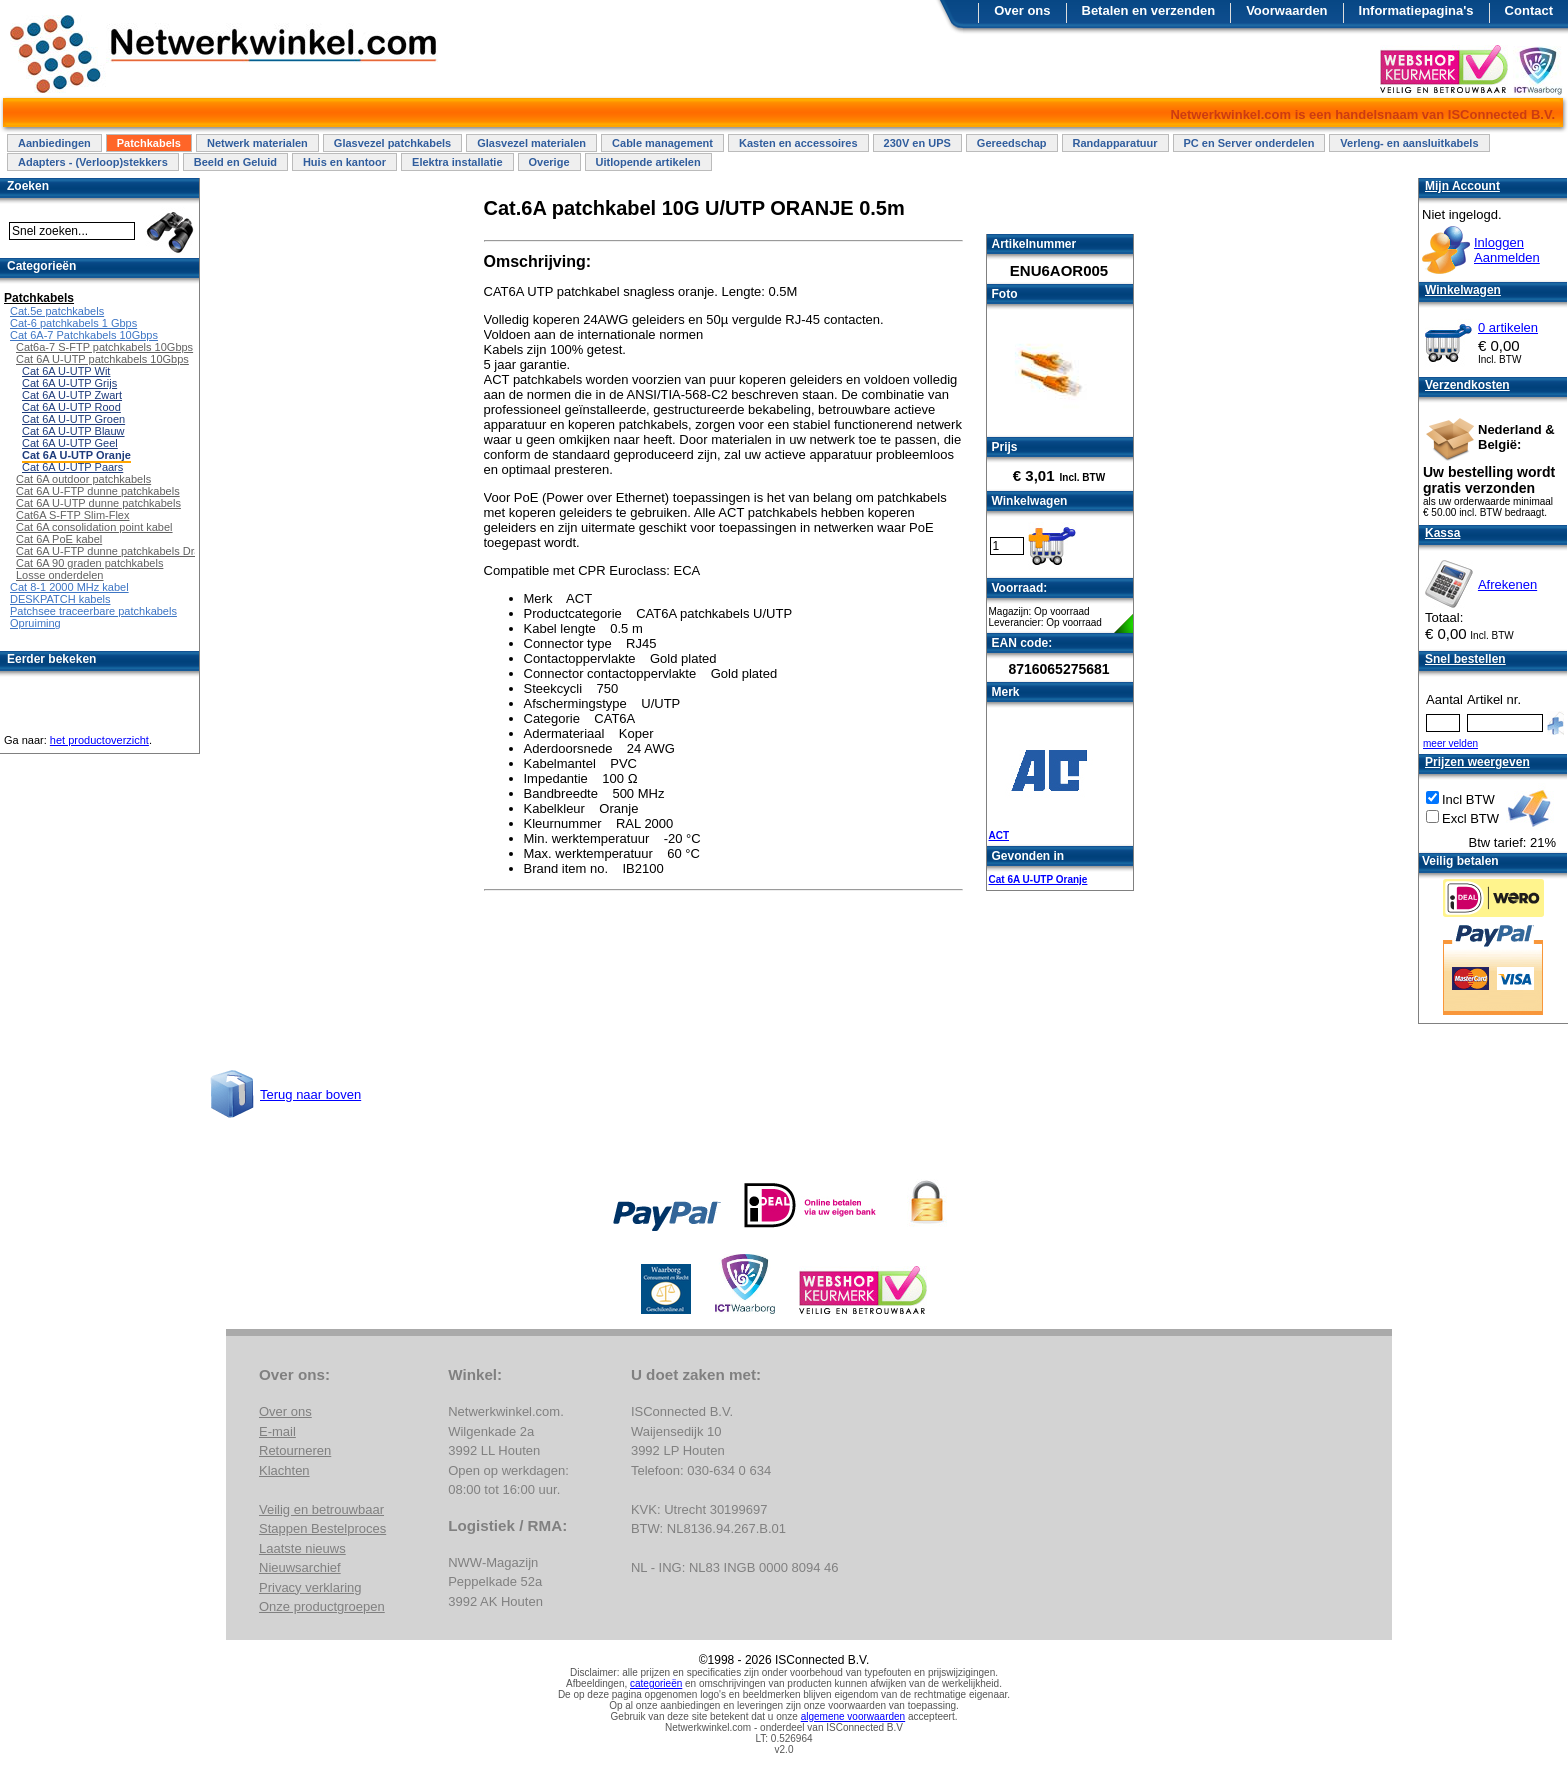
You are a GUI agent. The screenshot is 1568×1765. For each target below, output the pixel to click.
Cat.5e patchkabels (57, 311)
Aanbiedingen (54, 143)
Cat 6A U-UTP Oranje (1038, 879)
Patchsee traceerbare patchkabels (93, 611)
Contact (1529, 10)
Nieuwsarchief (300, 1567)
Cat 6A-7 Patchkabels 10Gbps (84, 335)
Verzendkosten (1467, 385)
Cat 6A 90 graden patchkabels (89, 563)
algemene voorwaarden (853, 1716)
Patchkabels (149, 143)
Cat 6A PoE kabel (59, 539)
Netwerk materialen (257, 143)
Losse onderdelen (59, 575)
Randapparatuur (1115, 143)
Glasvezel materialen (531, 143)
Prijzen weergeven (1477, 762)
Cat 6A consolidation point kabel (94, 527)
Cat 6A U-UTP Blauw (73, 431)
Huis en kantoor (344, 162)
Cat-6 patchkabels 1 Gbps (73, 323)
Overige (549, 162)
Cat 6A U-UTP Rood (71, 407)
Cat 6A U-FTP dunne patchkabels (98, 491)
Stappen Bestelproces (322, 1528)
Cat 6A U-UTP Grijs (69, 383)
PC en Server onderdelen (1249, 143)
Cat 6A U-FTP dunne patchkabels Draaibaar (123, 551)
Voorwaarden (1286, 10)
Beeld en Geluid (235, 162)
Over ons (1022, 10)
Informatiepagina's (1416, 10)
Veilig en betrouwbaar (321, 1509)
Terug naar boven (310, 1094)
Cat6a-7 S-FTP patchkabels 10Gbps (104, 347)
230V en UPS (917, 143)
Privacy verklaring (310, 1587)
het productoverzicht (99, 740)
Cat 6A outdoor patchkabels (83, 479)
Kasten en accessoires (798, 143)
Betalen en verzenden (1149, 10)
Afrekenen (1507, 584)
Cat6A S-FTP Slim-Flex (73, 515)
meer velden (1450, 743)
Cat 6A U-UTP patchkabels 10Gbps (102, 359)
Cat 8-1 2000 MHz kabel (69, 587)
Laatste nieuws (302, 1548)
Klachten (284, 1470)
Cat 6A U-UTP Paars (72, 467)
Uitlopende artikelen (648, 162)
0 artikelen (1508, 327)
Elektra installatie (457, 162)
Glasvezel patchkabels (392, 143)
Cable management (662, 143)
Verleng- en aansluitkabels (1409, 143)
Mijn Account (1462, 186)
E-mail (277, 1431)
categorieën (656, 1683)
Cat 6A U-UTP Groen (73, 419)
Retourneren (295, 1450)
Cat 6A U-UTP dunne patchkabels (98, 503)
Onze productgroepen (322, 1606)
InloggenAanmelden (1507, 250)
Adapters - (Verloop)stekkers (93, 162)
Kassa (1442, 533)
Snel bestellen (1465, 659)
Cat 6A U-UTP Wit (66, 371)
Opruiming (35, 623)
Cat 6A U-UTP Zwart (72, 395)
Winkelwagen (1463, 290)
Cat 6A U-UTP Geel (70, 443)
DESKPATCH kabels (60, 599)
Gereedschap (1012, 143)
